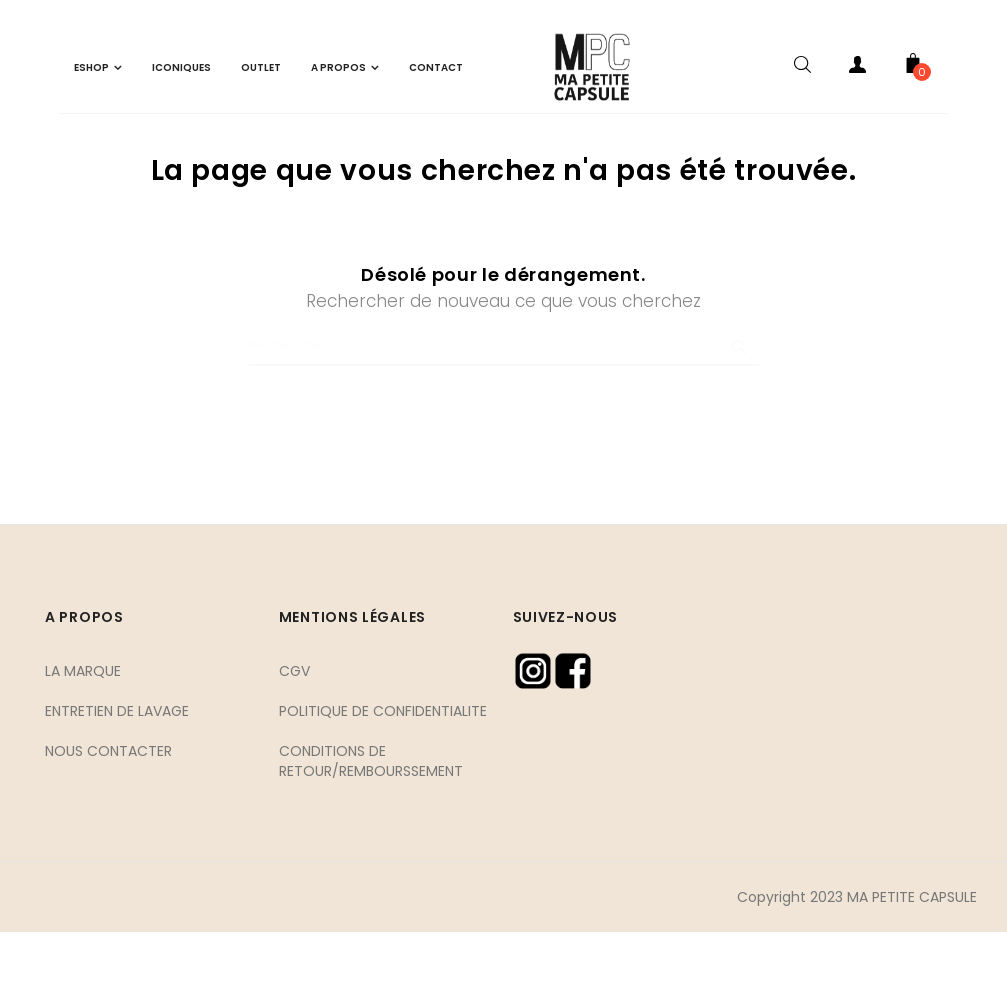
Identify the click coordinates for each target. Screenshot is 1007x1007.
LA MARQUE (83, 745)
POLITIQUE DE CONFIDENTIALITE (383, 785)
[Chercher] (504, 421)
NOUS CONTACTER (108, 825)
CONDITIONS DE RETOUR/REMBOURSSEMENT (371, 835)
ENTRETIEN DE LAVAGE (117, 785)
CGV (294, 745)
